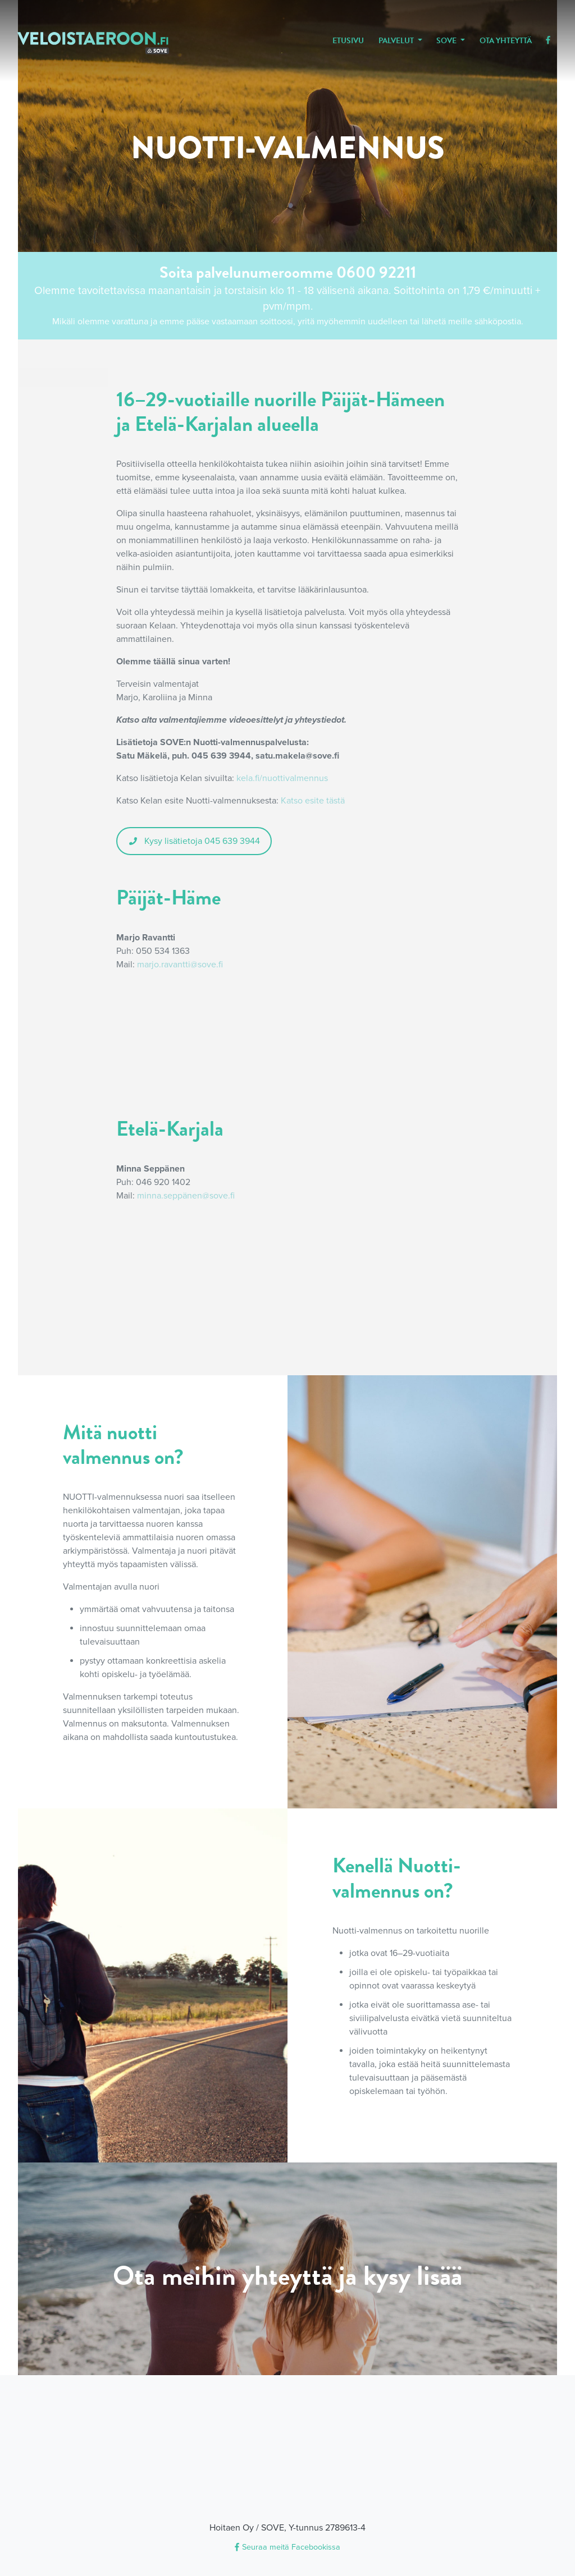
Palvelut (397, 41)
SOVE (447, 41)
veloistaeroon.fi (93, 43)
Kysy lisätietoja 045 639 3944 (194, 841)
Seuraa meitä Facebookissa (287, 2547)
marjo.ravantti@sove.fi (180, 964)
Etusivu (348, 41)
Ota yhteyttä (506, 41)
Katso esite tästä (313, 800)
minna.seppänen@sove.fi (186, 1195)
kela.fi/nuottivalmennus (282, 778)
